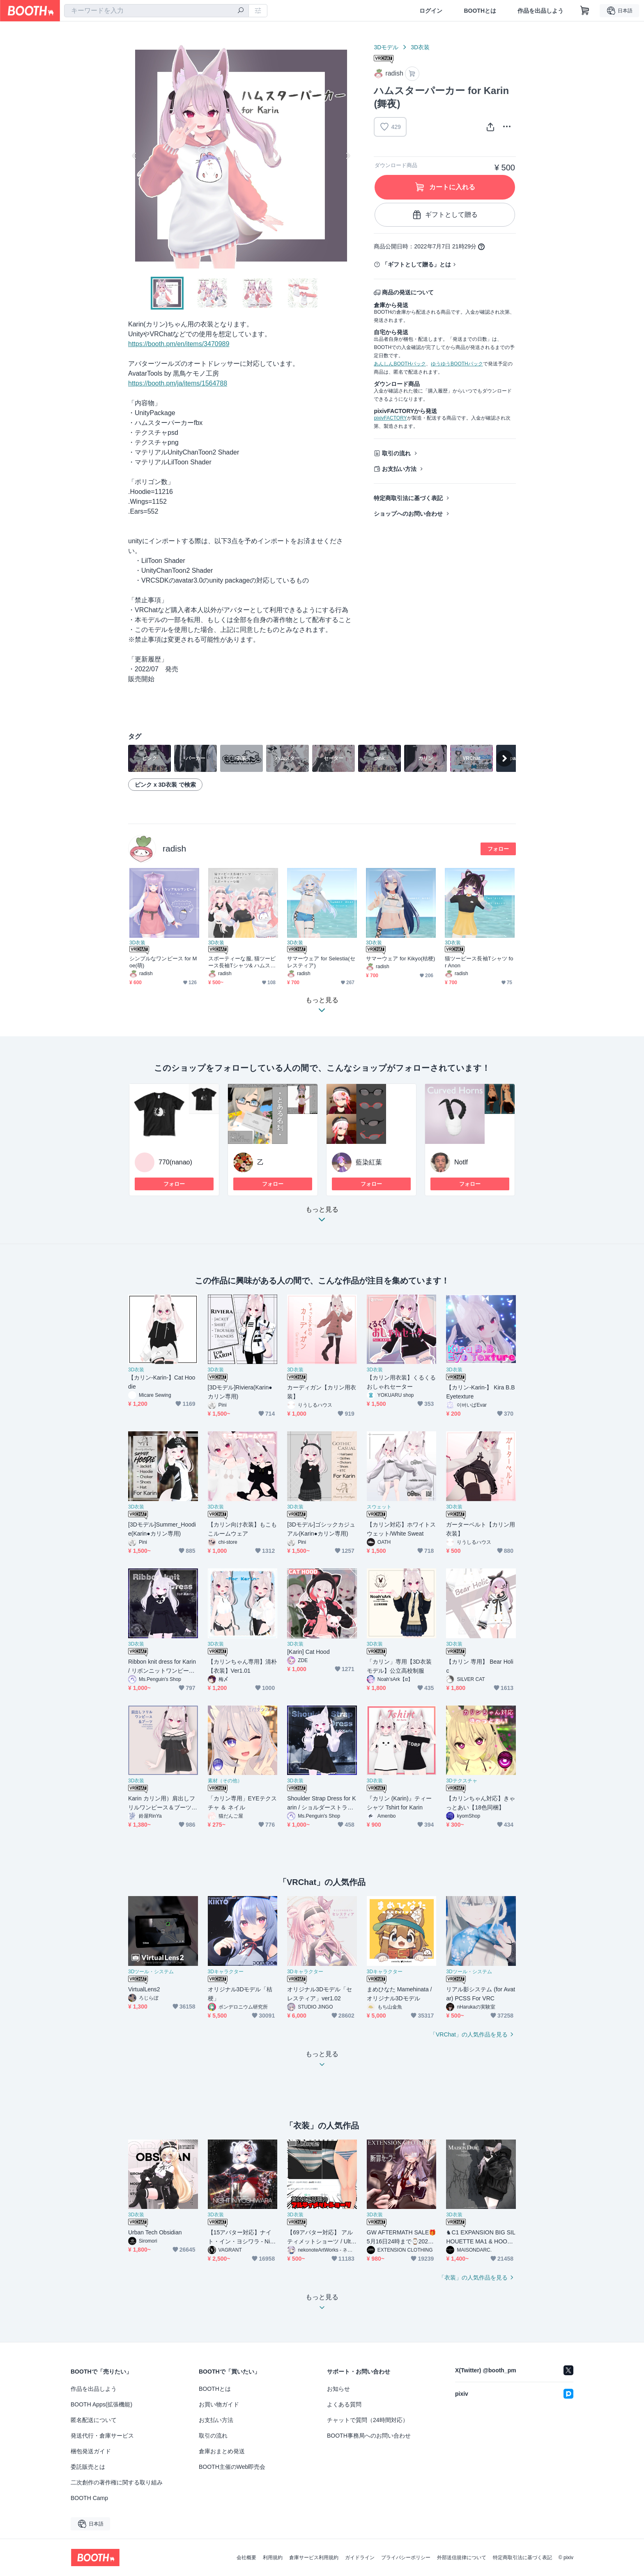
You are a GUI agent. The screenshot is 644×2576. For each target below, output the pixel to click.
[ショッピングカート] (585, 10)
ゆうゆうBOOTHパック (457, 364)
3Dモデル (386, 47)
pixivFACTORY (390, 418)
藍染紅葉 (369, 1162)
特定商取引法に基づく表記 (408, 498)
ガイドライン (360, 2557)
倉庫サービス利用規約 (313, 2557)
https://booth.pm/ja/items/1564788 (177, 383)
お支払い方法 (399, 469)
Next (347, 155)
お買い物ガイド (219, 2404)
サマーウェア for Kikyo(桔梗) (400, 958)
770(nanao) (175, 1162)
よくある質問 (344, 2404)
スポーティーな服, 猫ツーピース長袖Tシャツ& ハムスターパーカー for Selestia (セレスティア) (243, 962)
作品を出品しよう (541, 11)
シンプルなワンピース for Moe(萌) (163, 962)
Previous (134, 155)
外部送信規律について (461, 2557)
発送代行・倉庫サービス (102, 2435)
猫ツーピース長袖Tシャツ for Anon (479, 962)
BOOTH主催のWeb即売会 (232, 2467)
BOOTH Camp (89, 2498)
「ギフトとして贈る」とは (416, 264)
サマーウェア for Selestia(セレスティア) (321, 962)
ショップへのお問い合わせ (408, 513)
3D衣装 (420, 47)
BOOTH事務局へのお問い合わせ (369, 2435)
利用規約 (273, 2557)
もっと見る (322, 1216)
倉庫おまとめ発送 (222, 2451)
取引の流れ (396, 453)
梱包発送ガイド (91, 2451)
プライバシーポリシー (405, 2557)
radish (174, 848)
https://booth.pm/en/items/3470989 (178, 343)
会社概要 (246, 2557)
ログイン (430, 11)
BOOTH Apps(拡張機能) (101, 2404)
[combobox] (156, 10)
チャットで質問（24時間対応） (367, 2420)
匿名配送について (94, 2420)
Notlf (461, 1162)
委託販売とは (88, 2467)
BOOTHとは (480, 11)
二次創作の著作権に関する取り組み (117, 2482)
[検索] (241, 11)
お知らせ (338, 2388)
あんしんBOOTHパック (400, 364)
